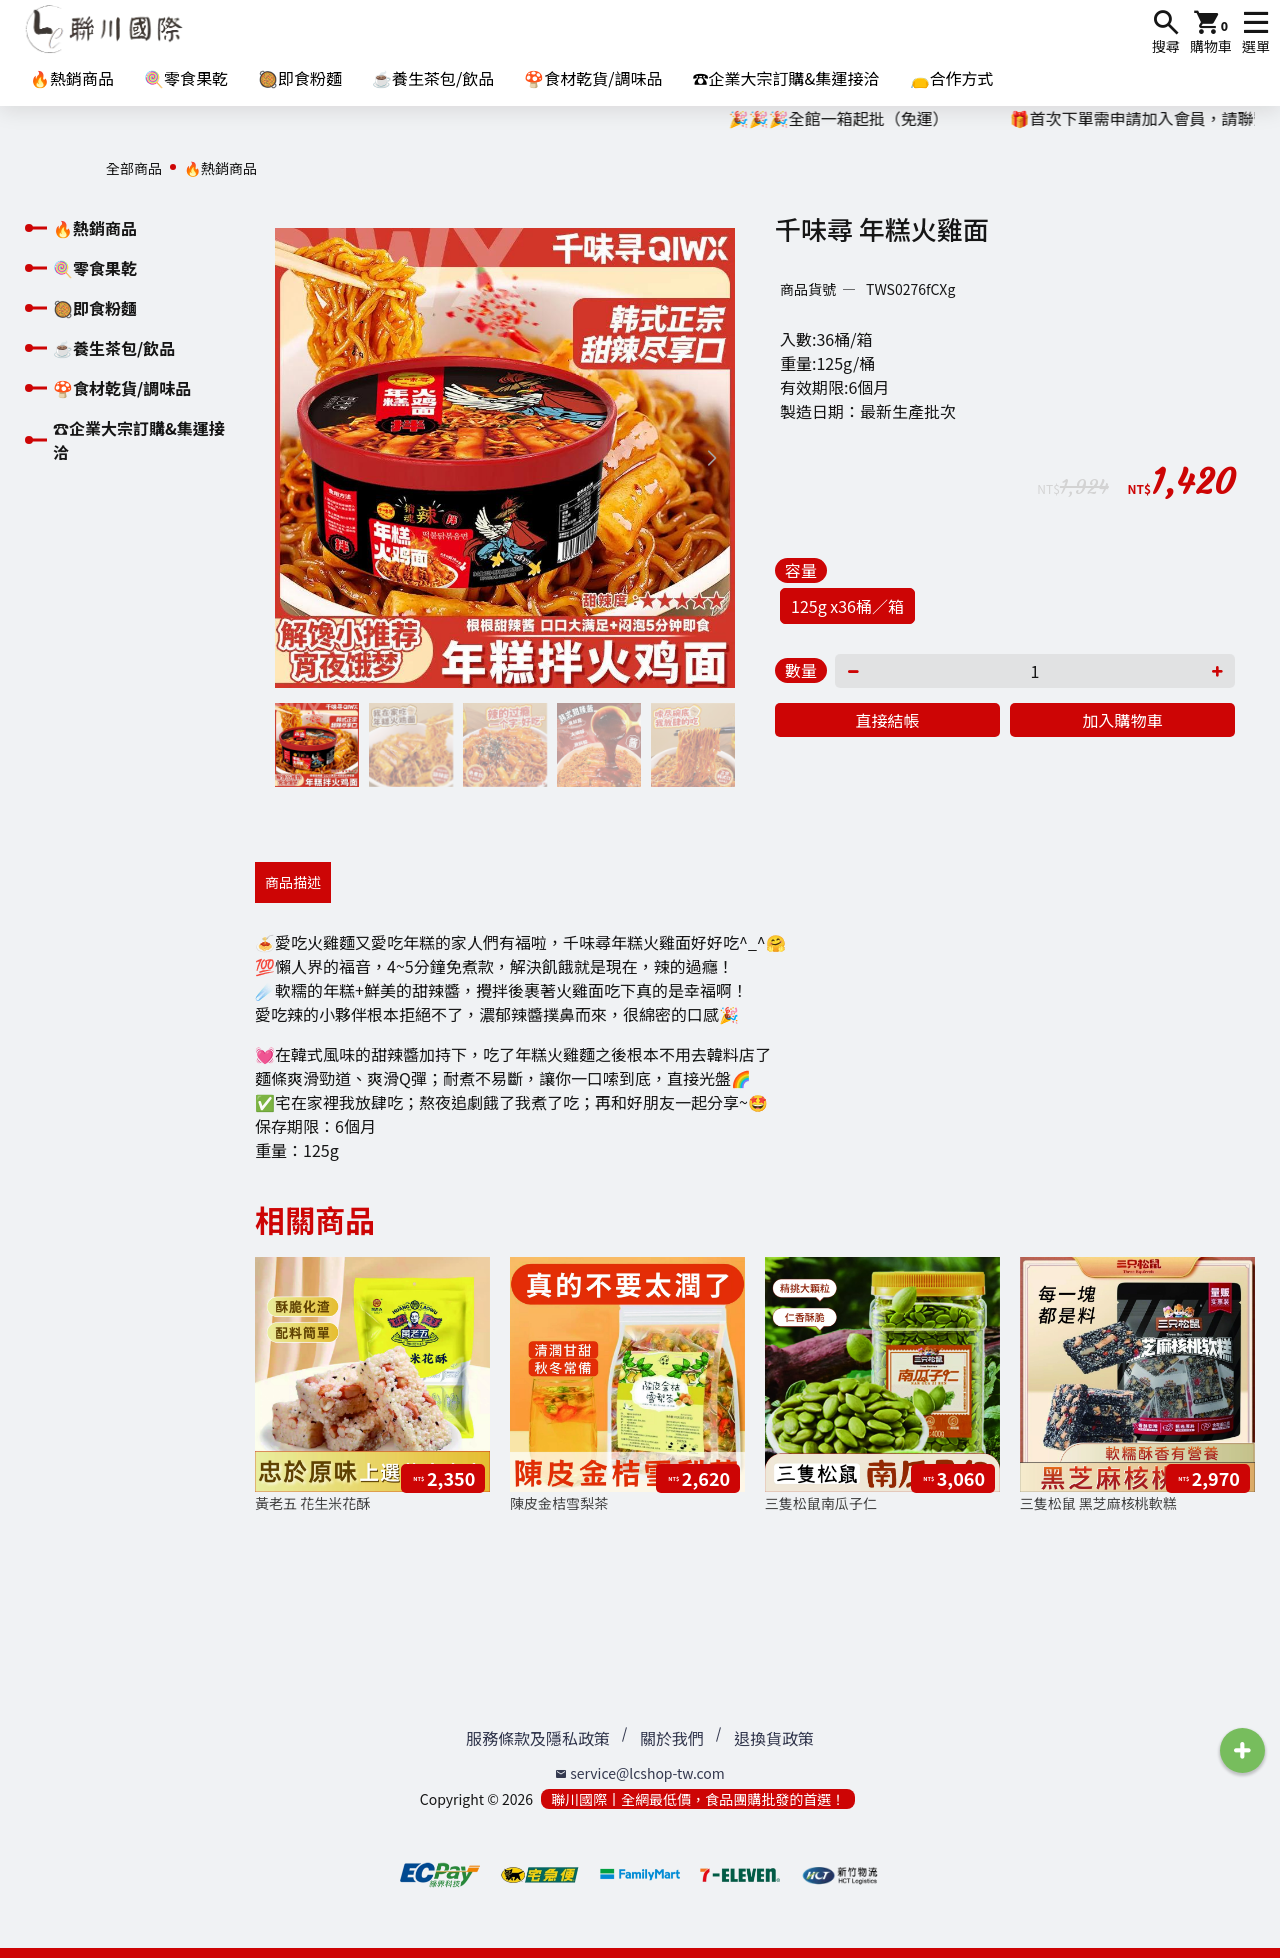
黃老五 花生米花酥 (312, 1503)
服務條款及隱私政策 (538, 1738)
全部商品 (134, 168)
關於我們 (672, 1738)
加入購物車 (1122, 720)
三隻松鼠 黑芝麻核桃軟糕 (1098, 1503)
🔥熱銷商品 (72, 78)
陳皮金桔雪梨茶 (559, 1503)
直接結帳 (887, 720)
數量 (801, 670)
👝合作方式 (952, 78)
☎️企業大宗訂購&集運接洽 (786, 78)
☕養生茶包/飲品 (433, 78)
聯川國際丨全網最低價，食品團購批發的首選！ (698, 1799)
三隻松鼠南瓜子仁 (821, 1503)
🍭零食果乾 (186, 78)
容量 (801, 570)
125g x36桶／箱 (847, 606)
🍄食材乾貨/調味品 (593, 78)
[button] (711, 458)
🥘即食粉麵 (300, 78)
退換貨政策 (774, 1738)
